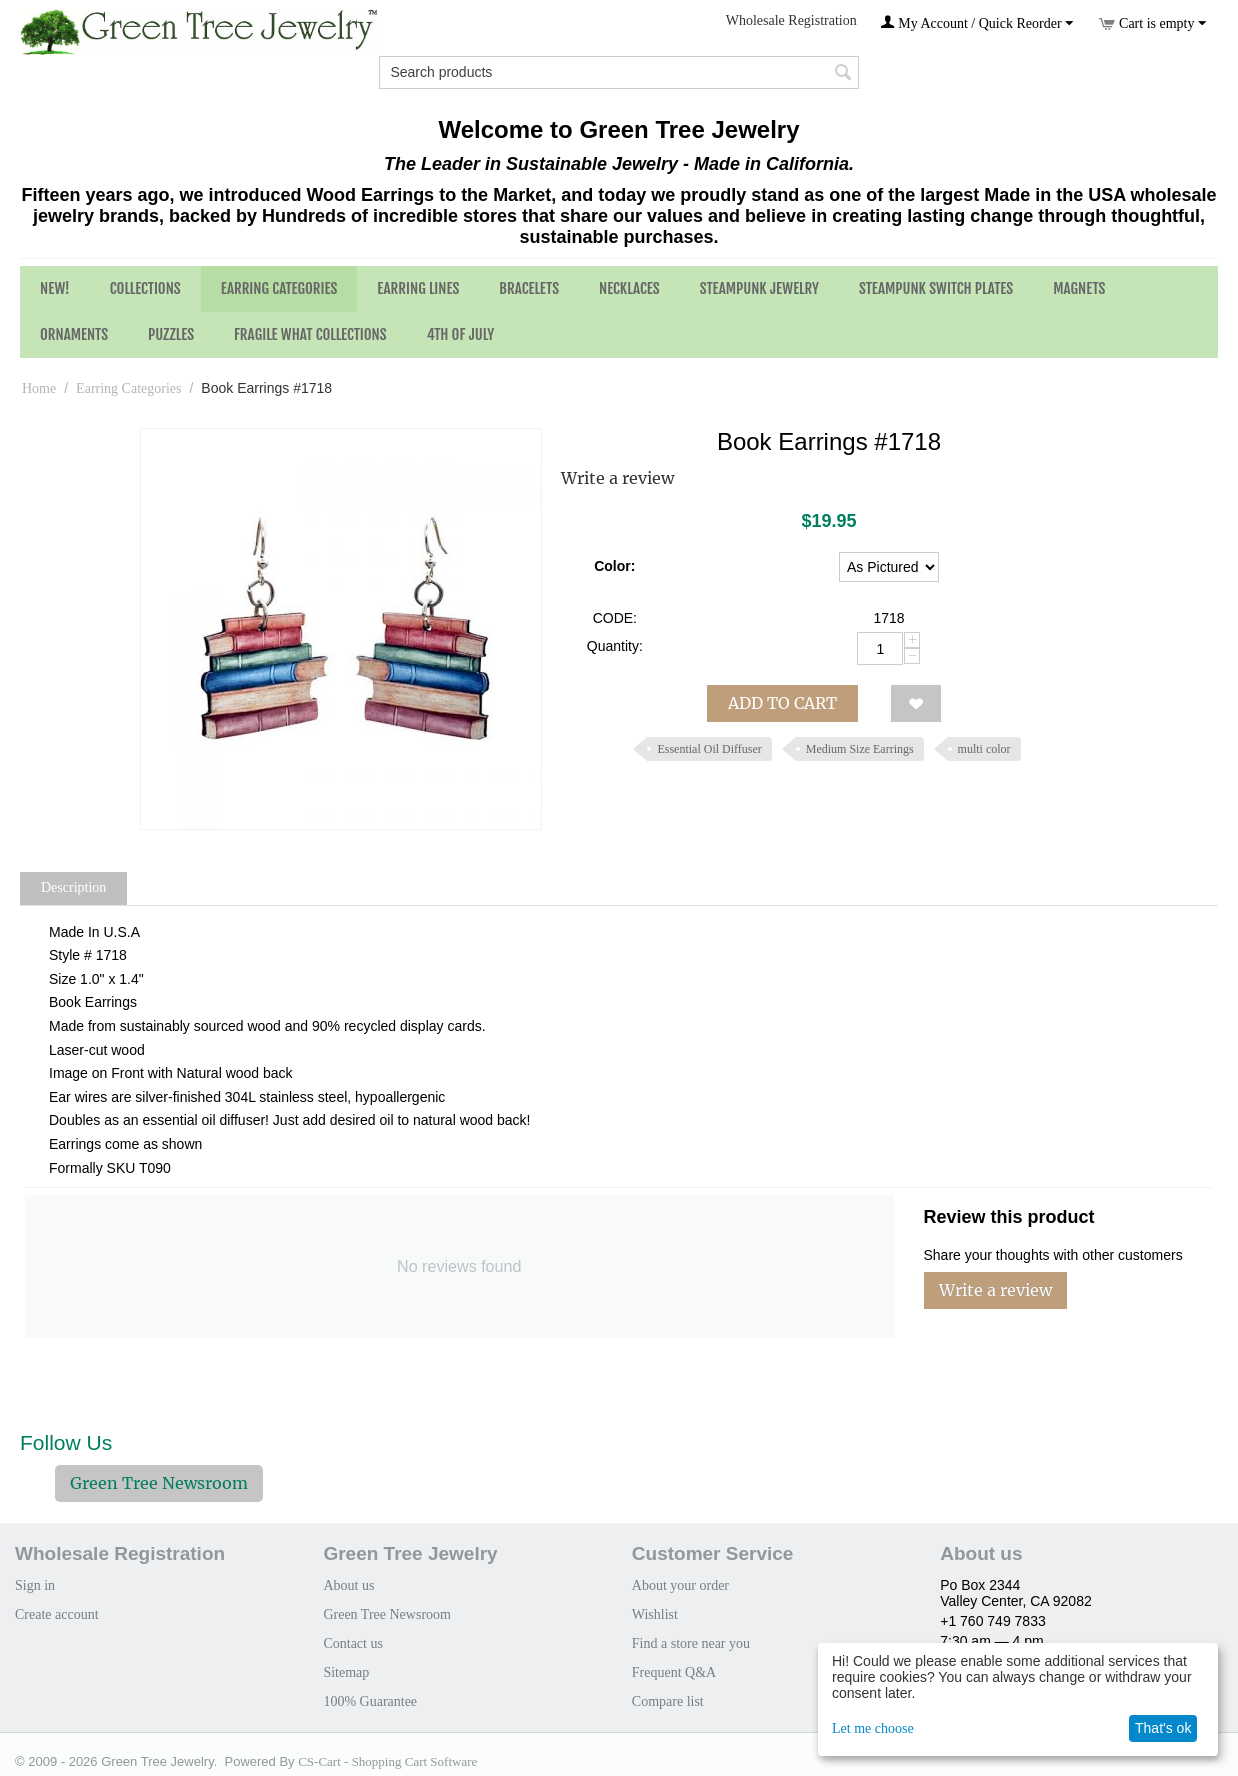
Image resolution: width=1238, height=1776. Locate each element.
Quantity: (615, 646)
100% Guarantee (370, 1701)
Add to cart (782, 703)
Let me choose (873, 1728)
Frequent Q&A (674, 1672)
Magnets (1079, 288)
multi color (984, 749)
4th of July (461, 334)
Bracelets (529, 288)
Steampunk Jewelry (759, 288)
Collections (145, 288)
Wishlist (655, 1614)
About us (348, 1585)
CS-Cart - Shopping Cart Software (387, 1761)
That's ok (1163, 1728)
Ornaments (74, 334)
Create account (57, 1614)
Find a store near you (691, 1643)
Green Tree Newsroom (159, 1483)
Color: (614, 566)
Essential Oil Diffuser (709, 749)
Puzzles (171, 334)
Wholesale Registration (791, 20)
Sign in (35, 1585)
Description (73, 887)
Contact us (353, 1643)
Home (39, 388)
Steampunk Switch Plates (936, 288)
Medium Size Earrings (860, 749)
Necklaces (629, 288)
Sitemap (346, 1672)
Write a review (617, 478)
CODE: (615, 618)
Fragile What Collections (310, 334)
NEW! (55, 288)
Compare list (668, 1701)
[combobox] (618, 72)
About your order (680, 1585)
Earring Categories (279, 288)
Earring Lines (418, 288)
